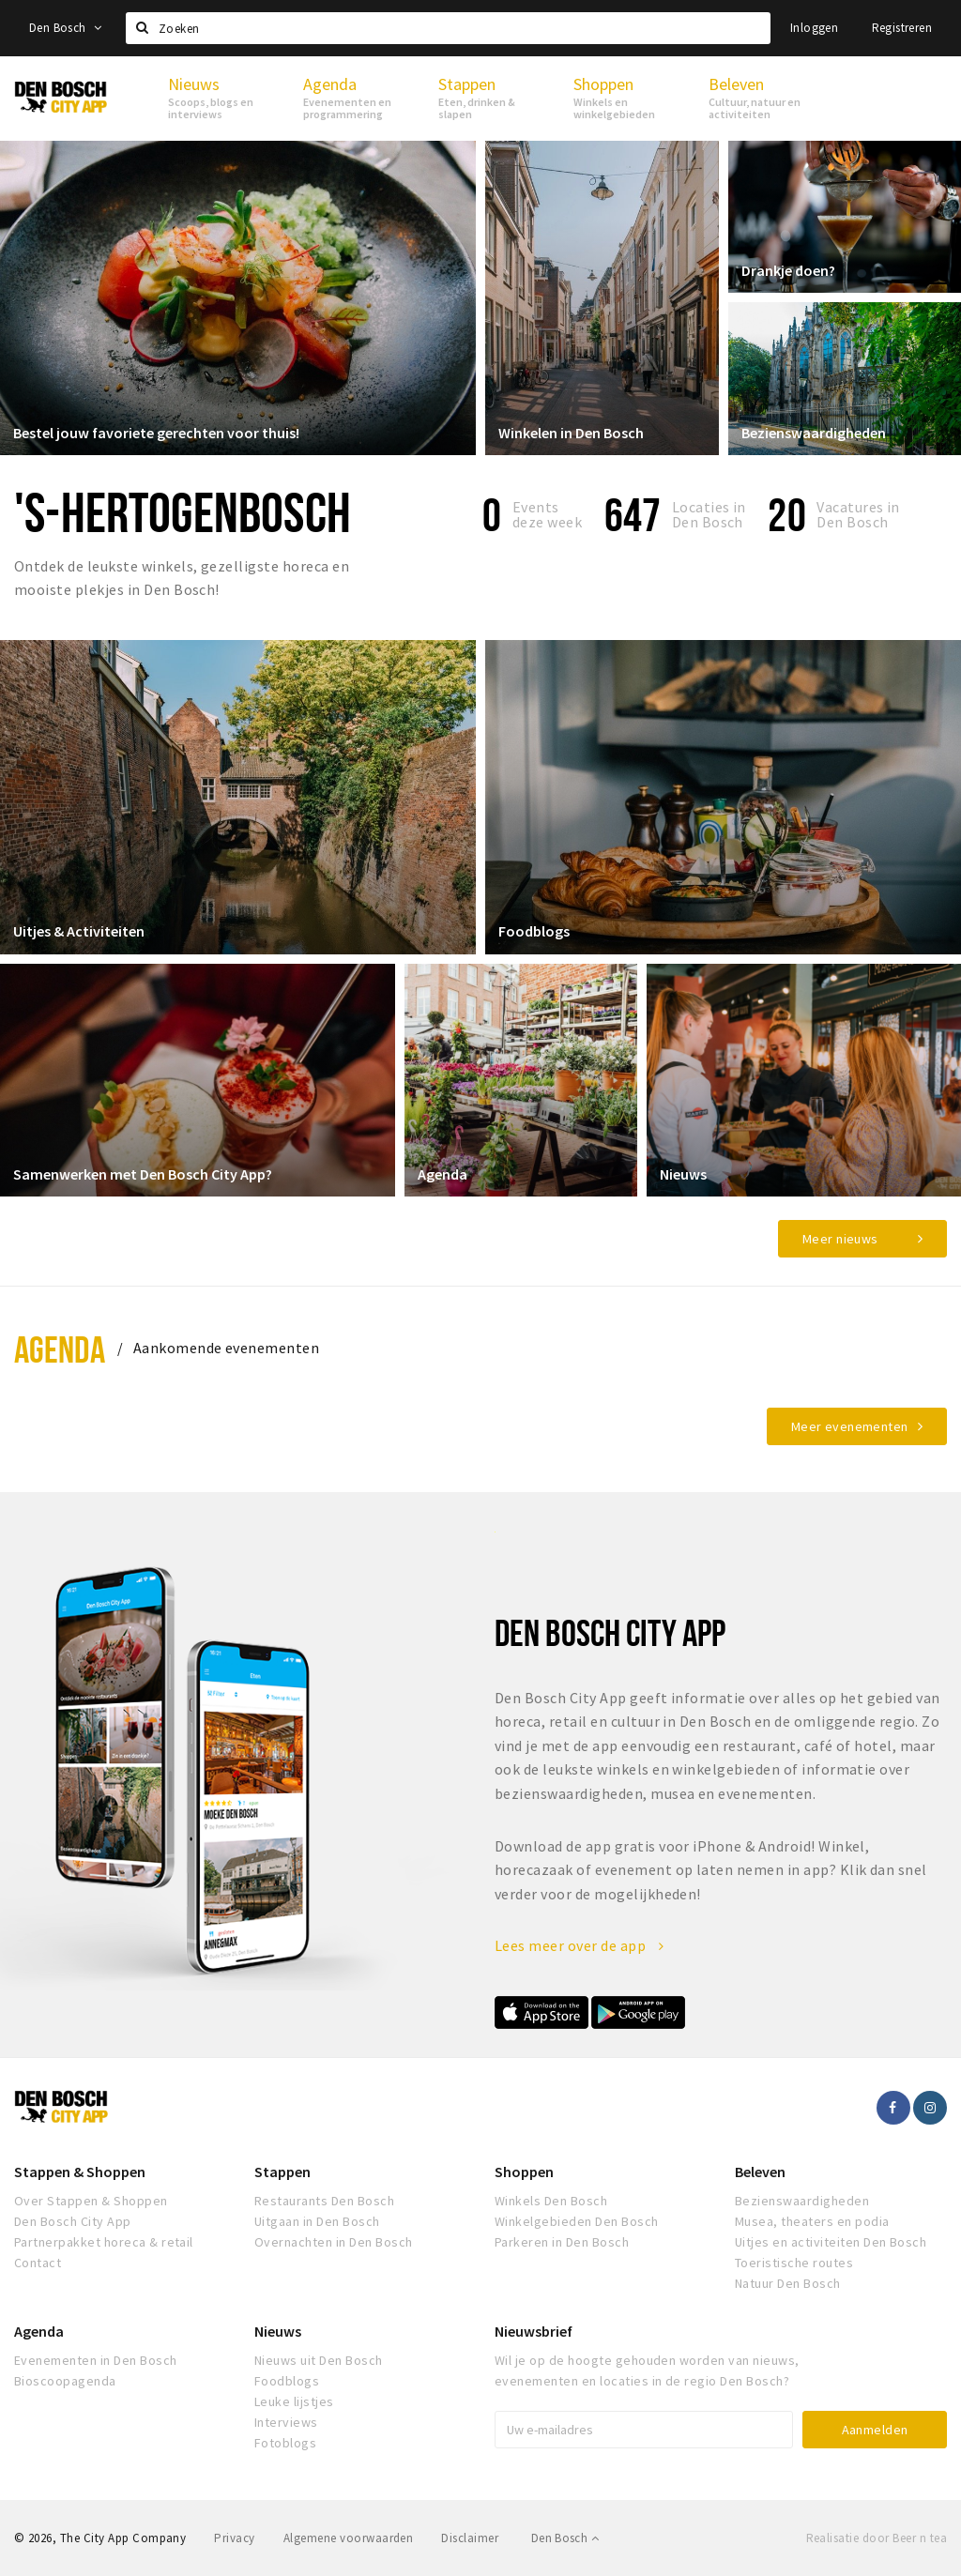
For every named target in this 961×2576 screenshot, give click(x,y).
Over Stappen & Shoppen (91, 2200)
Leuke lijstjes (294, 2401)
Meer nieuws (840, 1238)
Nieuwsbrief (533, 2331)
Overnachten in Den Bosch (333, 2241)
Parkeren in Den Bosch (562, 2241)
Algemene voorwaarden (348, 2538)
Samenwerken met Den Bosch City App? (143, 1173)
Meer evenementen (849, 1426)
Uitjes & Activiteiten (79, 931)
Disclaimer (469, 2538)
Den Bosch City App (72, 2221)
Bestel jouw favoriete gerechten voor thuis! (157, 431)
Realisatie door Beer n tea (876, 2538)
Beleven (760, 2171)
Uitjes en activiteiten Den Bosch (830, 2241)
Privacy (234, 2538)
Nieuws (684, 1173)
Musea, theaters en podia (812, 2221)
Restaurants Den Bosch (324, 2200)
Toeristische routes (794, 2262)
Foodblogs (535, 931)
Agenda (443, 1173)
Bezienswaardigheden (814, 431)
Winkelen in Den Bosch (572, 431)
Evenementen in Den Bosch (95, 2360)
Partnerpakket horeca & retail (103, 2241)
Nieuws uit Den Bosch (318, 2360)
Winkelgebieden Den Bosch (577, 2221)
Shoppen (524, 2171)
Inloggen (814, 28)
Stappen (282, 2171)
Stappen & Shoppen (79, 2171)
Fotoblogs (285, 2442)
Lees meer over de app (579, 1945)
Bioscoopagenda (65, 2380)
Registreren (902, 28)
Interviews (286, 2422)
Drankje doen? (789, 269)
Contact (37, 2262)
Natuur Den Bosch (788, 2283)
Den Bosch (65, 28)
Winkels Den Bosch (551, 2200)
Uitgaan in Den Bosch (317, 2221)
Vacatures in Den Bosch (858, 514)
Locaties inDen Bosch (709, 514)
